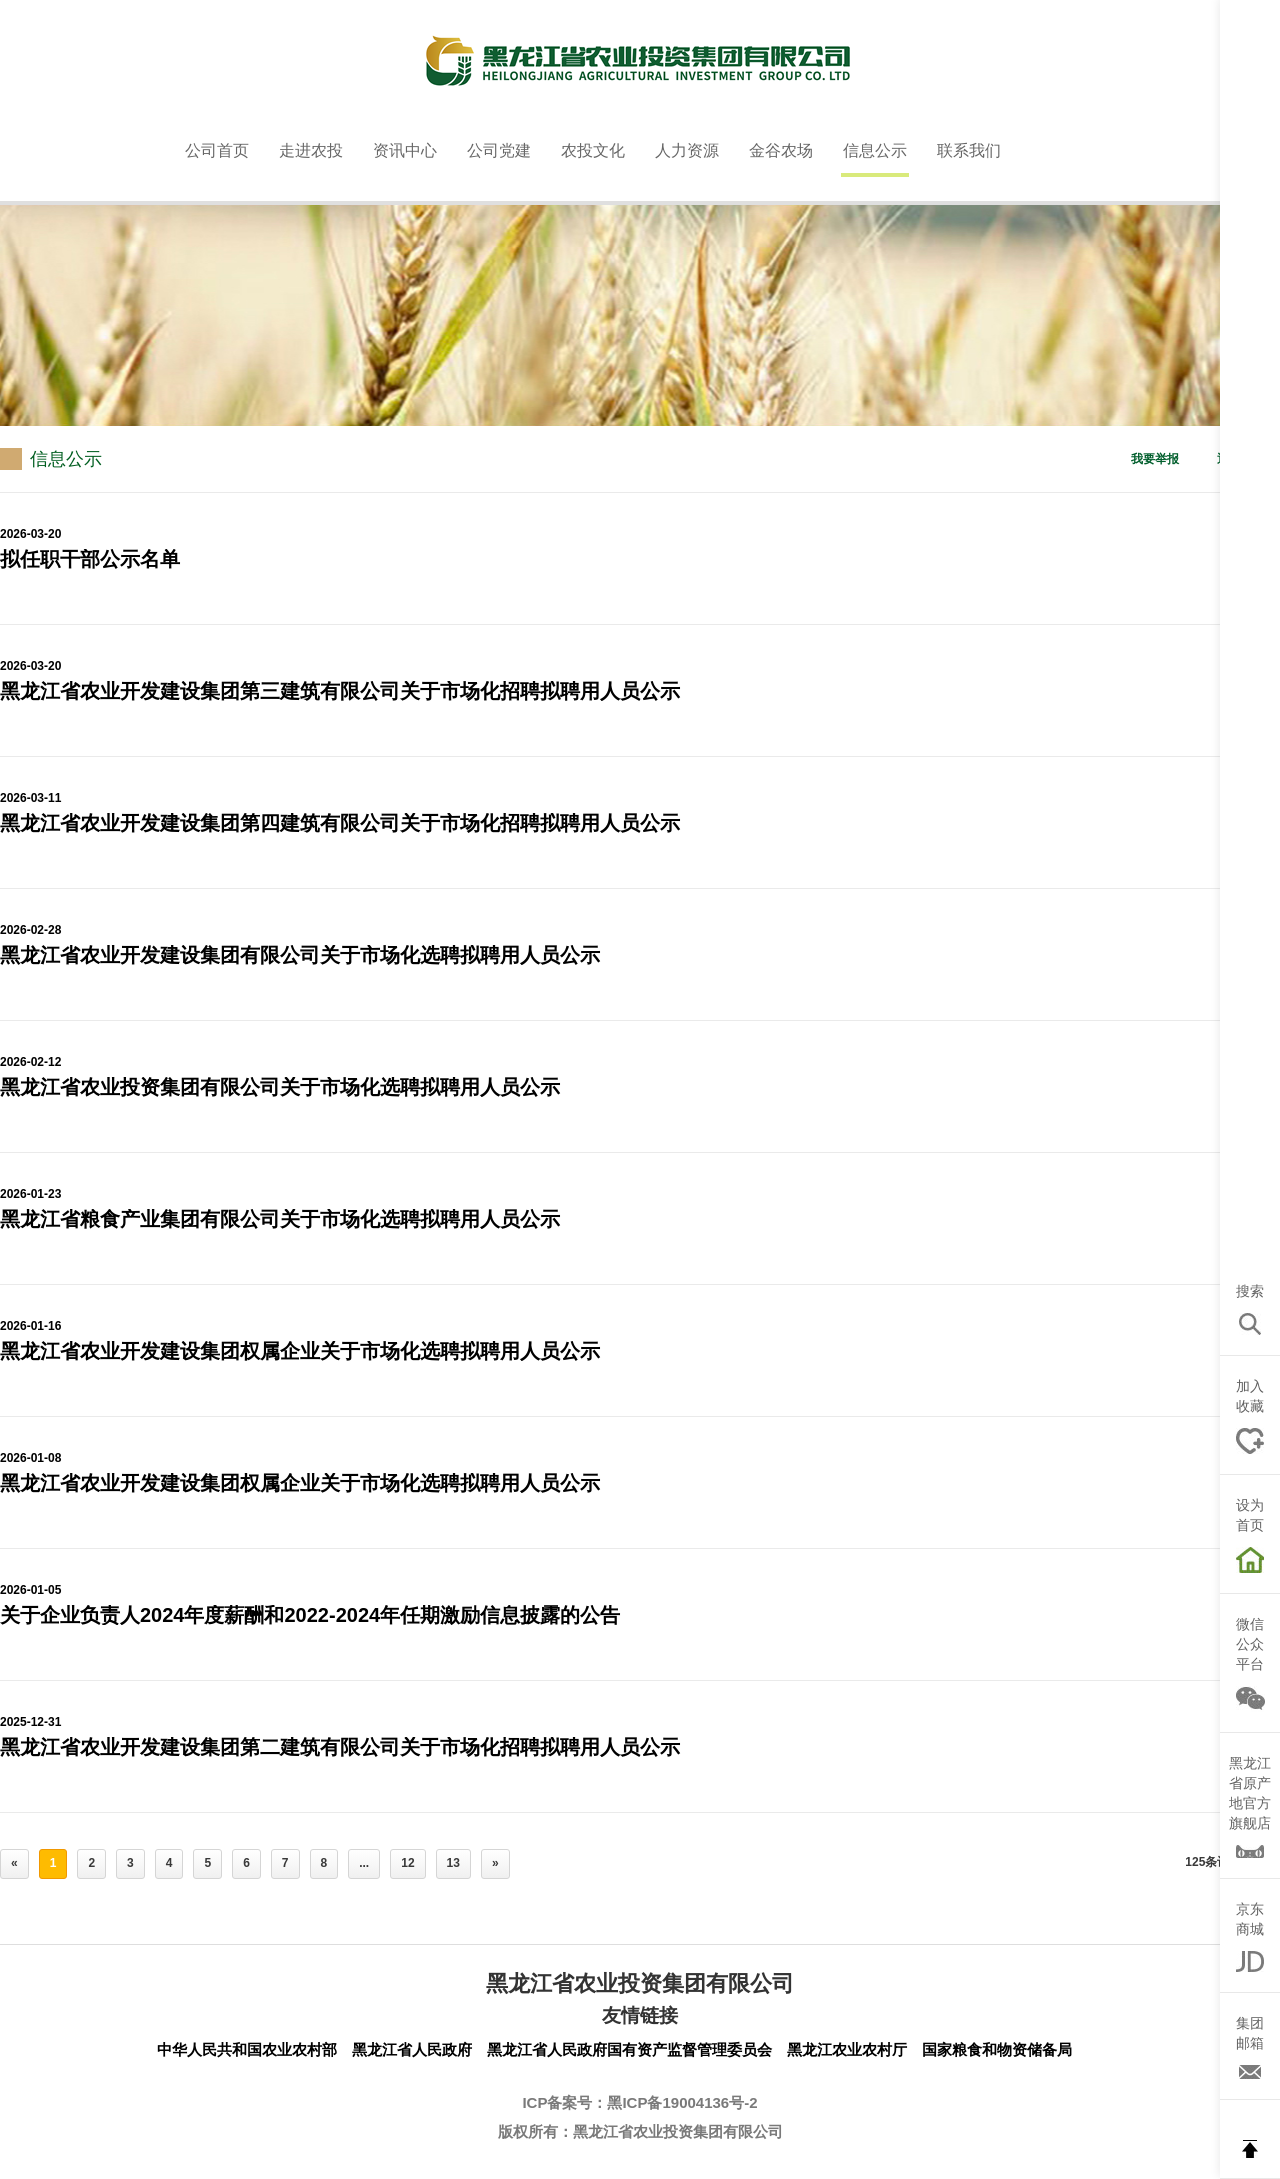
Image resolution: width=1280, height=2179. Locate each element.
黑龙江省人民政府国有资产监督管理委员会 (629, 2049)
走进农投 (311, 150)
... (364, 1863)
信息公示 (875, 150)
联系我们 (969, 150)
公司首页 (217, 150)
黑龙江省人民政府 (412, 2049)
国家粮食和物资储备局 (997, 2049)
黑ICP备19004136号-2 (682, 2102)
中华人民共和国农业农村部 (247, 2049)
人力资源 (687, 150)
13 (453, 1863)
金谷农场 (781, 150)
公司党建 (499, 150)
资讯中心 (405, 150)
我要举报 (1155, 459)
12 (407, 1863)
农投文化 (593, 150)
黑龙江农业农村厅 (847, 2049)
